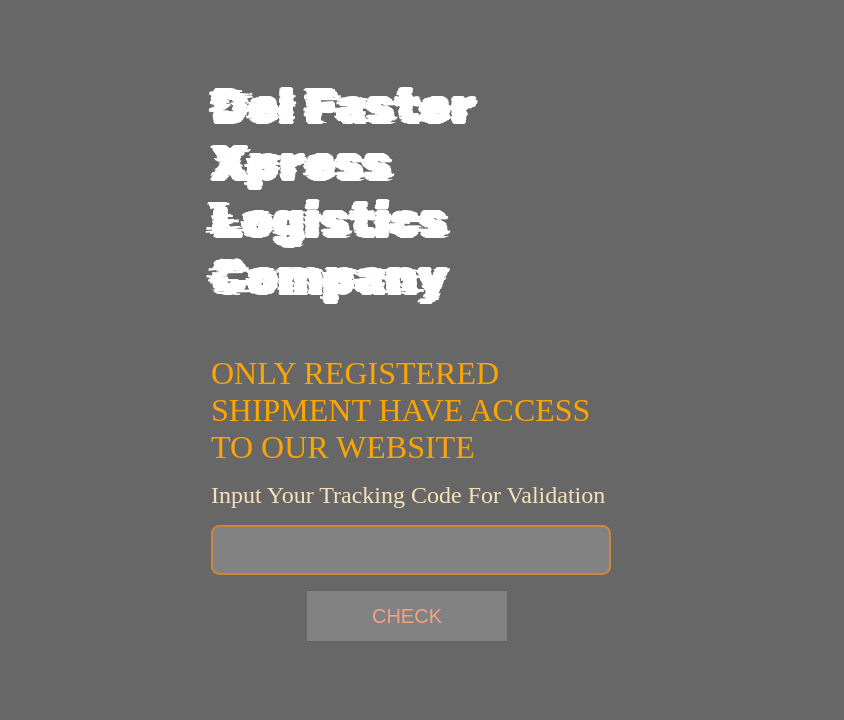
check (407, 616)
